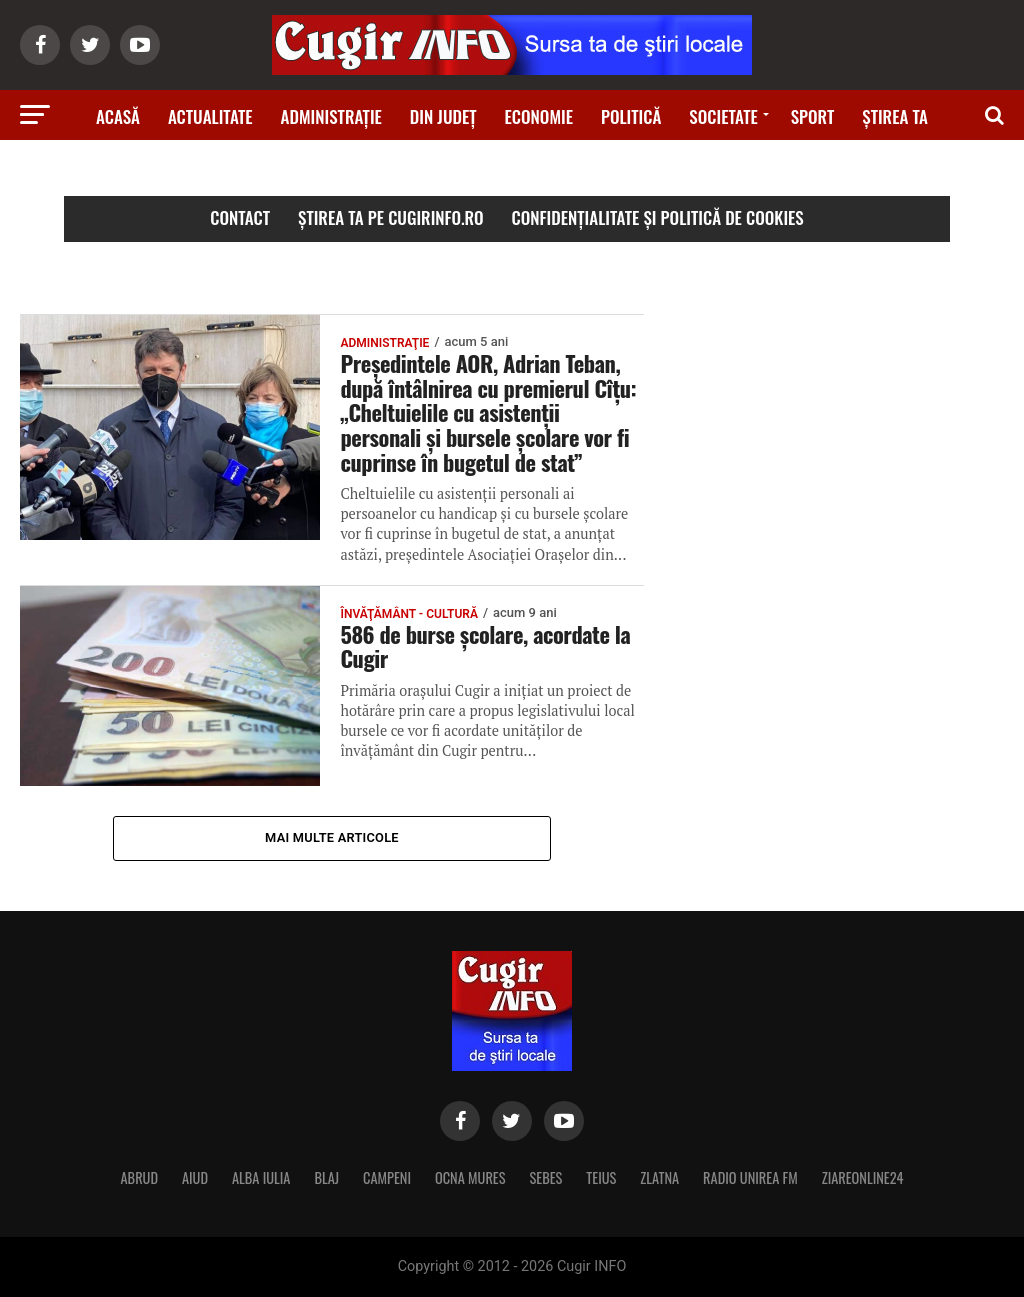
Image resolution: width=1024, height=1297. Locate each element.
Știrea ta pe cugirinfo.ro (391, 217)
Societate (723, 116)
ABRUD (139, 1177)
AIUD (195, 1177)
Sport (813, 116)
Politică (631, 116)
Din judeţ (443, 116)
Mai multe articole (332, 837)
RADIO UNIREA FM (750, 1177)
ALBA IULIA (261, 1177)
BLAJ (326, 1177)
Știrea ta (895, 116)
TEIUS (601, 1177)
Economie (539, 116)
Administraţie (331, 116)
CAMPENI (387, 1177)
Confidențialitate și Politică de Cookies (658, 217)
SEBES (546, 1177)
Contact (240, 217)
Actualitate (210, 116)
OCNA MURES (470, 1177)
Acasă (118, 116)
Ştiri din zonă (511, 172)
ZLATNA (659, 1177)
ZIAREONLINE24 (863, 1177)
